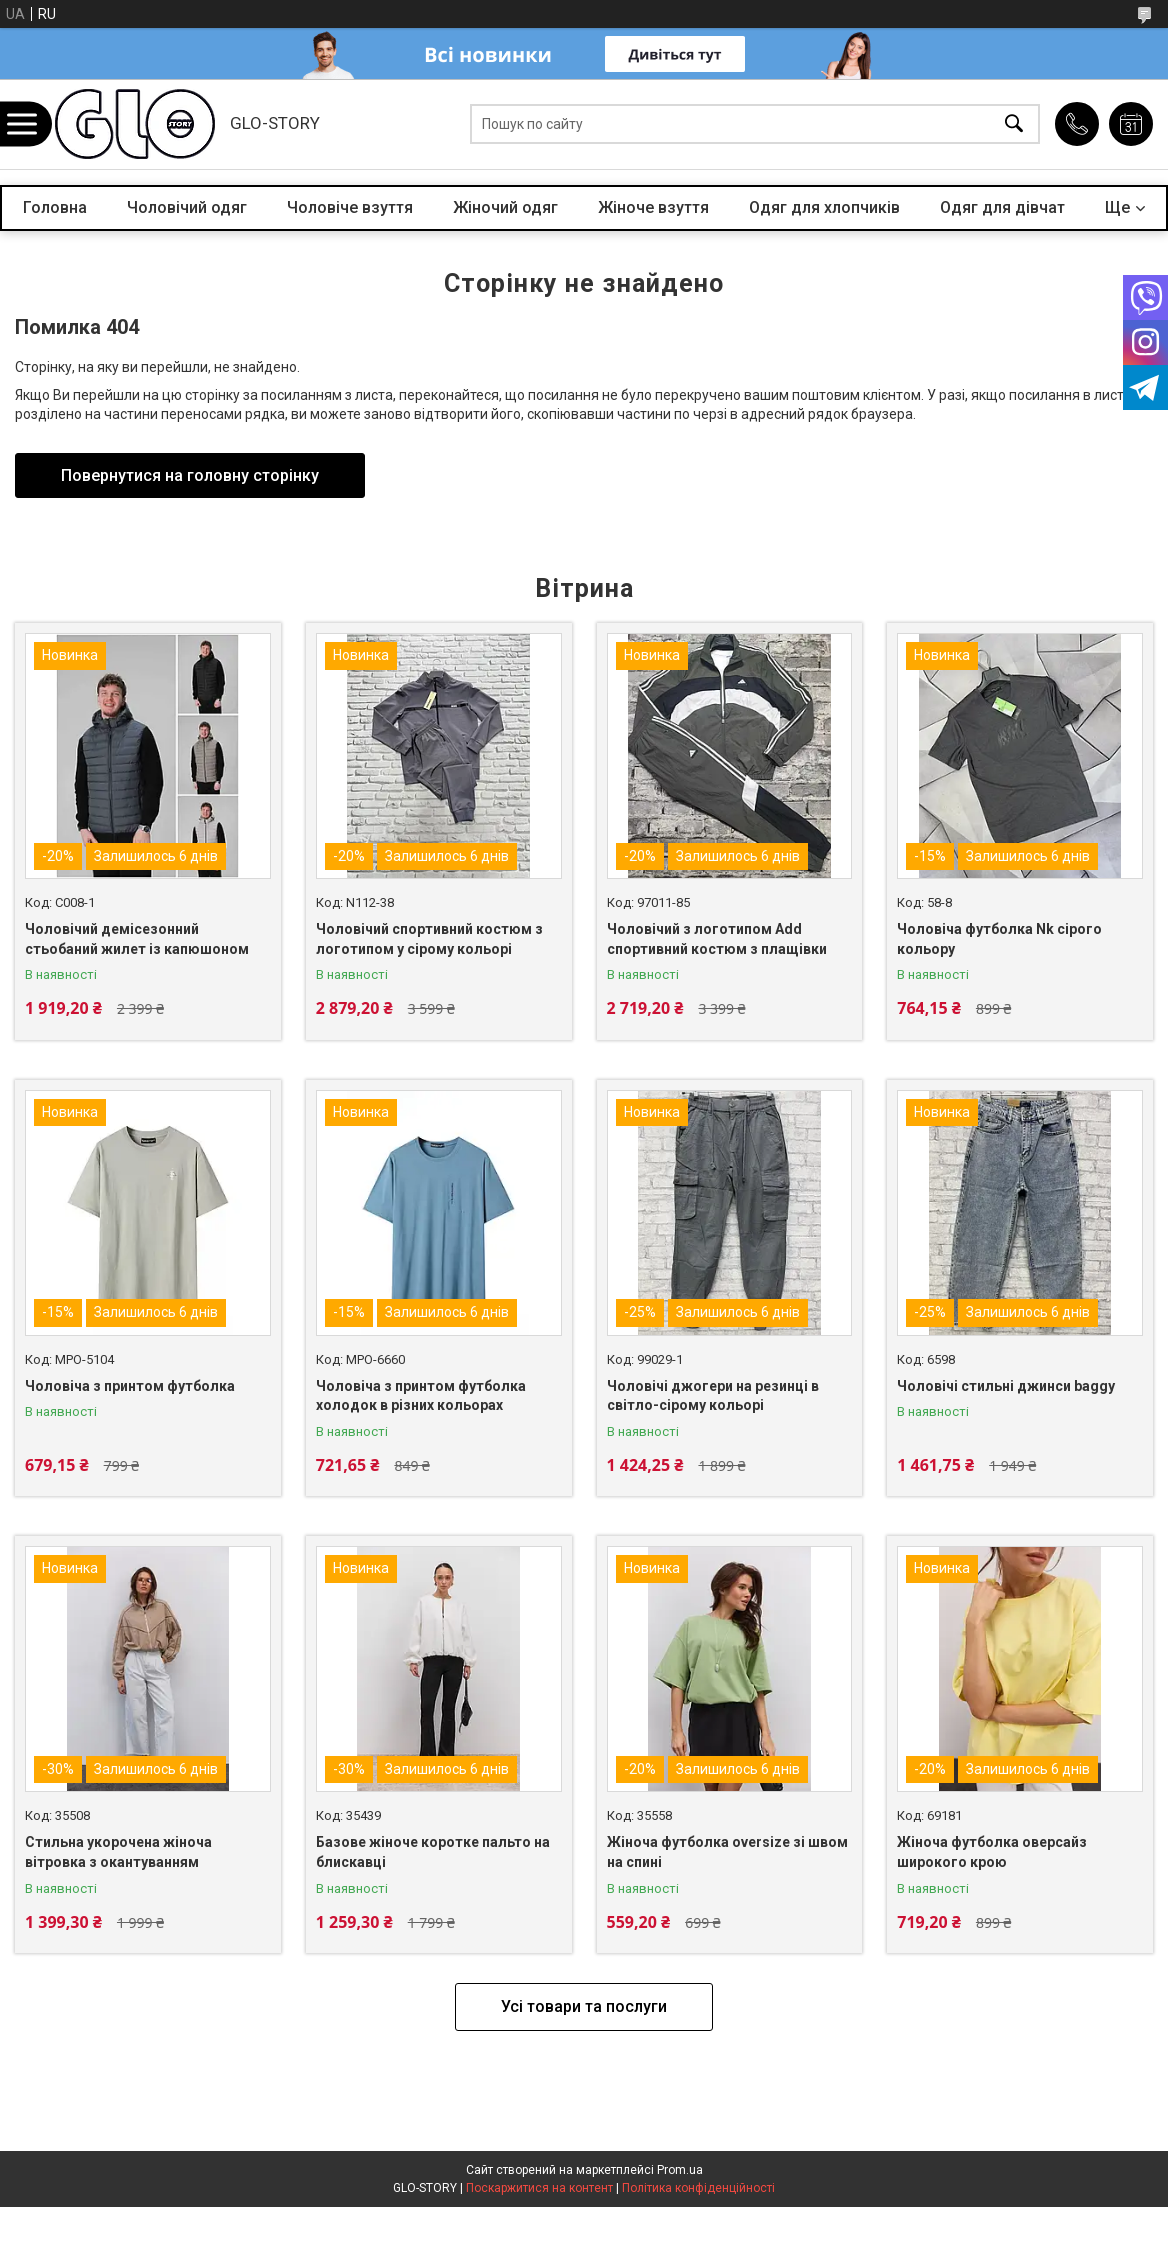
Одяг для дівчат (1002, 207)
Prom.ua (680, 2170)
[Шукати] (1014, 124)
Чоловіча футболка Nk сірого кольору (999, 939)
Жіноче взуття (653, 207)
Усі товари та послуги (584, 2006)
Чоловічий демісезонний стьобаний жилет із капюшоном (137, 939)
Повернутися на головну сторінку (190, 475)
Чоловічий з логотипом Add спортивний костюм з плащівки (717, 939)
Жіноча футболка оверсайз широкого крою (992, 1852)
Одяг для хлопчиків (824, 207)
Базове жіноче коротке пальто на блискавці (433, 1852)
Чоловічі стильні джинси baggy (1006, 1386)
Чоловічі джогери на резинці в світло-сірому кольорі (713, 1396)
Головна (55, 207)
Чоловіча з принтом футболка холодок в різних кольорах (421, 1396)
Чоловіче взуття (350, 207)
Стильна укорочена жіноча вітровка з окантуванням (118, 1852)
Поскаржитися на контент (539, 2188)
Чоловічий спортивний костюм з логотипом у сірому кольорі (429, 939)
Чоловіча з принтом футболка (130, 1386)
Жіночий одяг (505, 207)
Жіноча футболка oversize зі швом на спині (727, 1852)
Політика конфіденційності (698, 2188)
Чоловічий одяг (187, 207)
